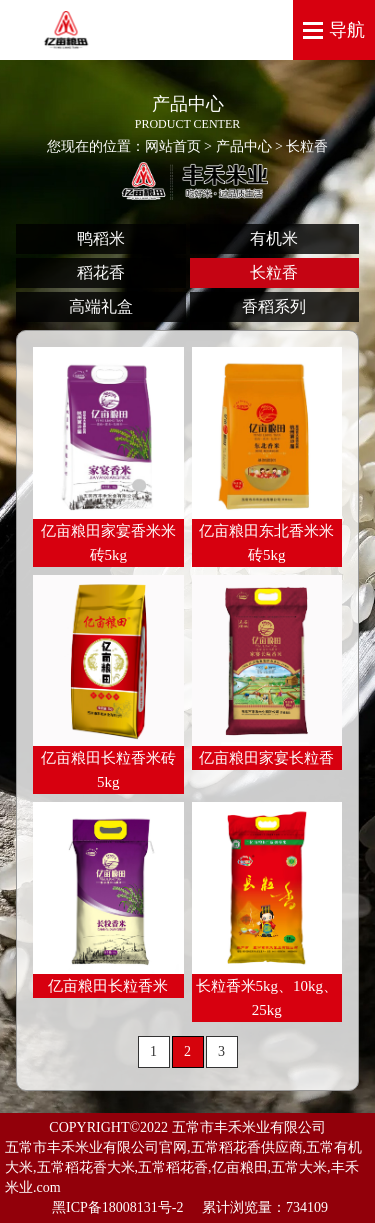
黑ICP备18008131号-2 (119, 1207)
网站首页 (173, 146)
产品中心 (244, 146)
